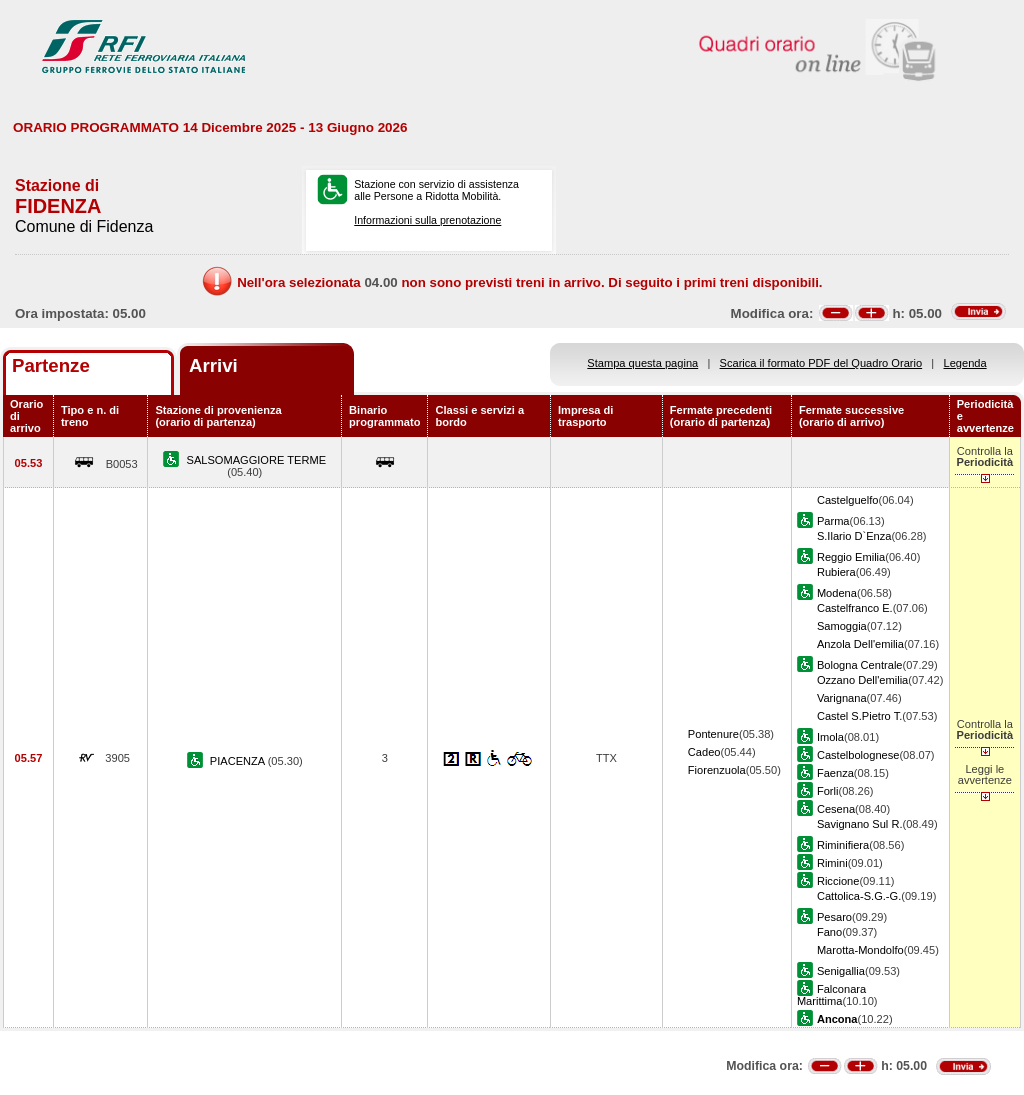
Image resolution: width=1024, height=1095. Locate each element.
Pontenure (713, 734)
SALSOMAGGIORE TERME (257, 460)
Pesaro (834, 917)
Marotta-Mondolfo (860, 950)
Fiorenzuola (717, 770)
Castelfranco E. (855, 608)
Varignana (842, 698)
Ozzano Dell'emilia (862, 680)
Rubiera (836, 572)
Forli (828, 791)
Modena (837, 593)
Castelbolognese (858, 755)
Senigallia (841, 971)
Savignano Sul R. (860, 824)
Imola (830, 737)
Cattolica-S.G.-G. (859, 896)
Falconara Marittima (831, 995)
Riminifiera (843, 845)
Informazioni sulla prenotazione (427, 220)
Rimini (832, 863)
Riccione (838, 881)
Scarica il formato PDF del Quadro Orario (821, 363)
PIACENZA (239, 761)
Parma (833, 521)
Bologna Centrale (860, 665)
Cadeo (704, 752)
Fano (829, 932)
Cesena (836, 809)
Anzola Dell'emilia (860, 644)
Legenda (965, 363)
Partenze (51, 365)
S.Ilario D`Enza (854, 536)
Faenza (835, 773)
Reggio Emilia (851, 557)
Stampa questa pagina (642, 363)
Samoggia (842, 626)
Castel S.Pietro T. (859, 716)
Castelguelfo (848, 500)
